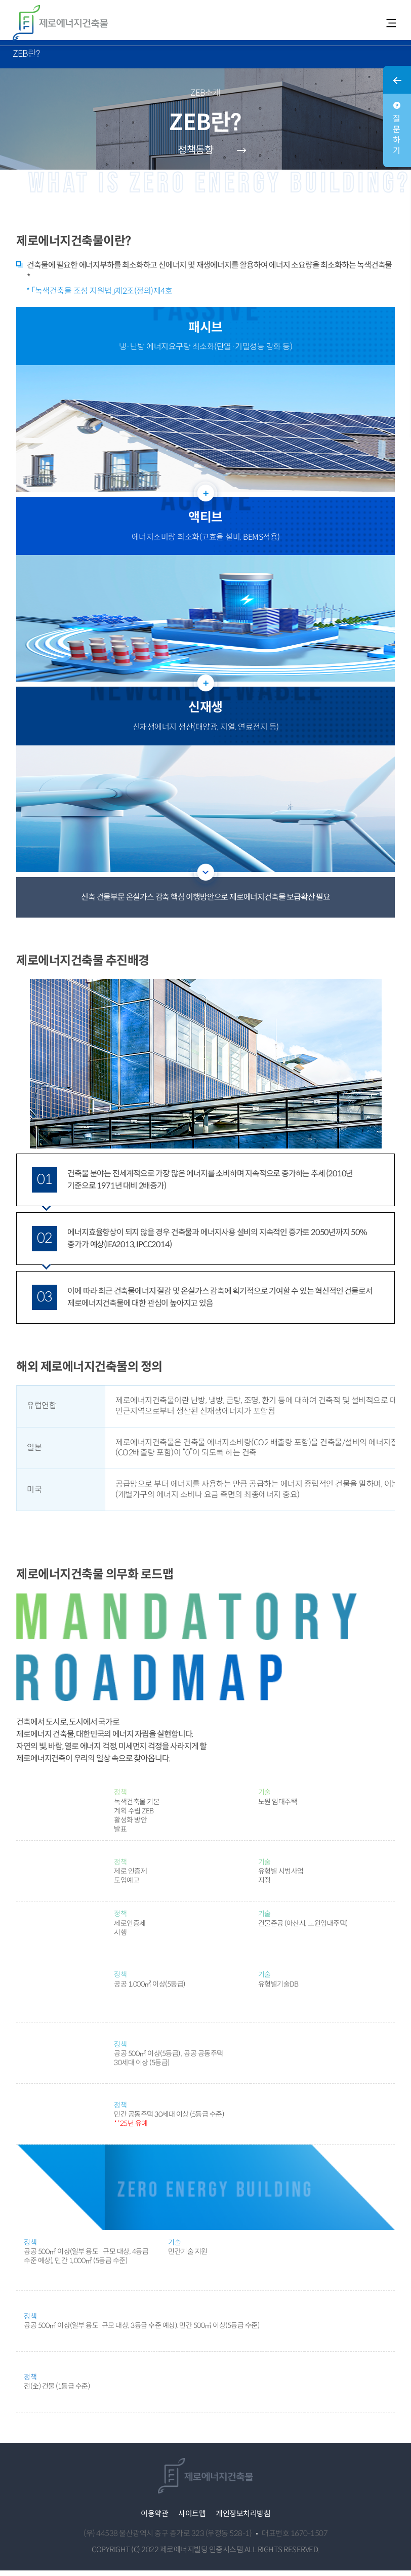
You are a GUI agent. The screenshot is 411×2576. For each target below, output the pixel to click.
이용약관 (154, 2519)
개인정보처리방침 (243, 2519)
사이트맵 (192, 2519)
